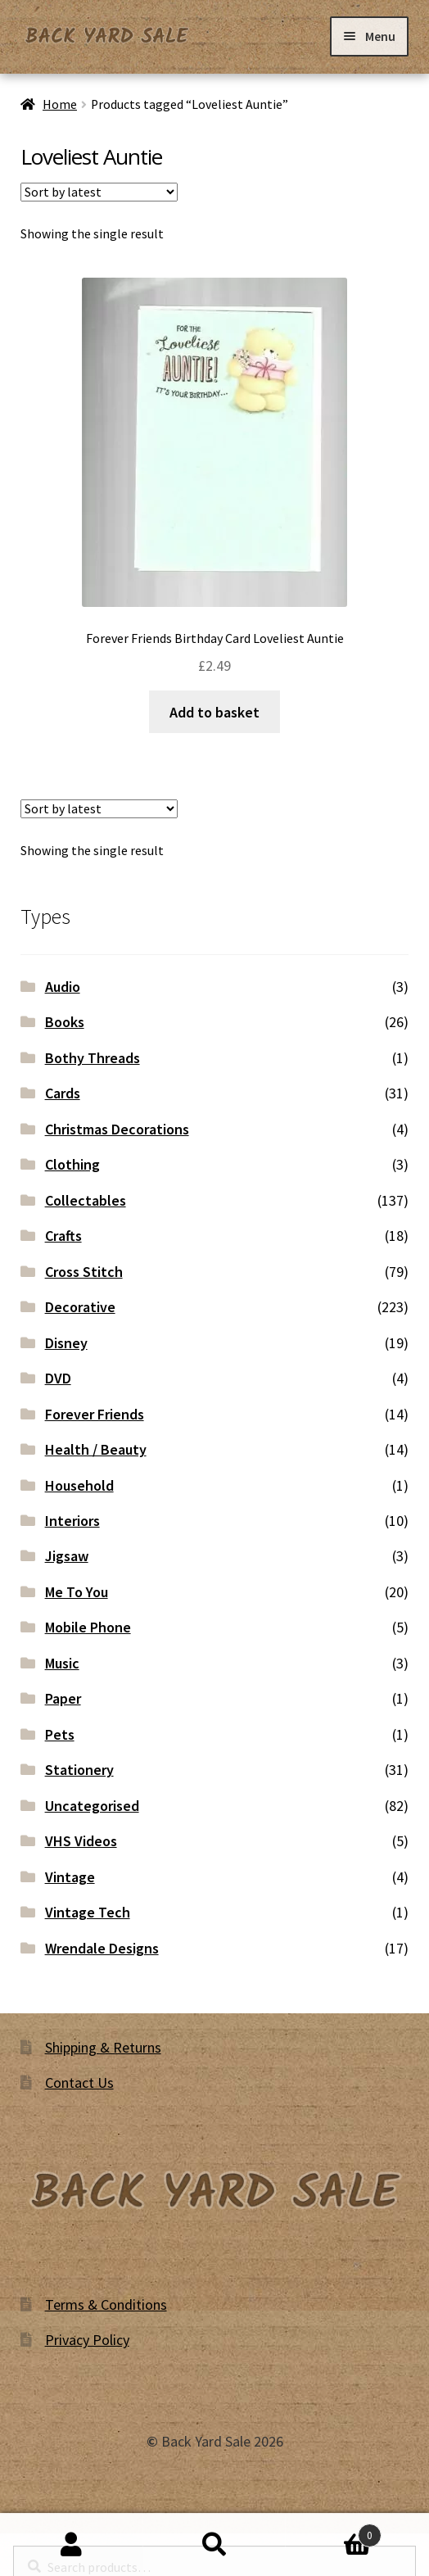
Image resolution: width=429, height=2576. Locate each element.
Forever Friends (94, 1414)
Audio (62, 986)
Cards (62, 1093)
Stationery (79, 1769)
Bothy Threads (92, 1057)
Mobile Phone (88, 1627)
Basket (333, 2531)
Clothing (72, 1164)
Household (79, 1485)
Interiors (72, 1520)
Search (215, 2545)
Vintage (70, 1876)
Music (62, 1663)
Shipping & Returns (103, 2047)
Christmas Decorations (117, 1129)
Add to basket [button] (214, 712)
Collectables (85, 1200)
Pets (60, 1734)
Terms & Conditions (106, 2304)
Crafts (63, 1235)
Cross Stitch (84, 1271)
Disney (66, 1342)
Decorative (80, 1306)
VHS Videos (81, 1840)
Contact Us (79, 2082)
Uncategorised (92, 1805)
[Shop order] (99, 192)
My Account (71, 2545)
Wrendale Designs (102, 1948)
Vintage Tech (87, 1912)
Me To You (76, 1591)
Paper (63, 1698)
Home (60, 104)
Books (64, 1021)
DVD (58, 1378)
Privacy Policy (87, 2339)
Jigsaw (66, 1555)
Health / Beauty (96, 1449)
